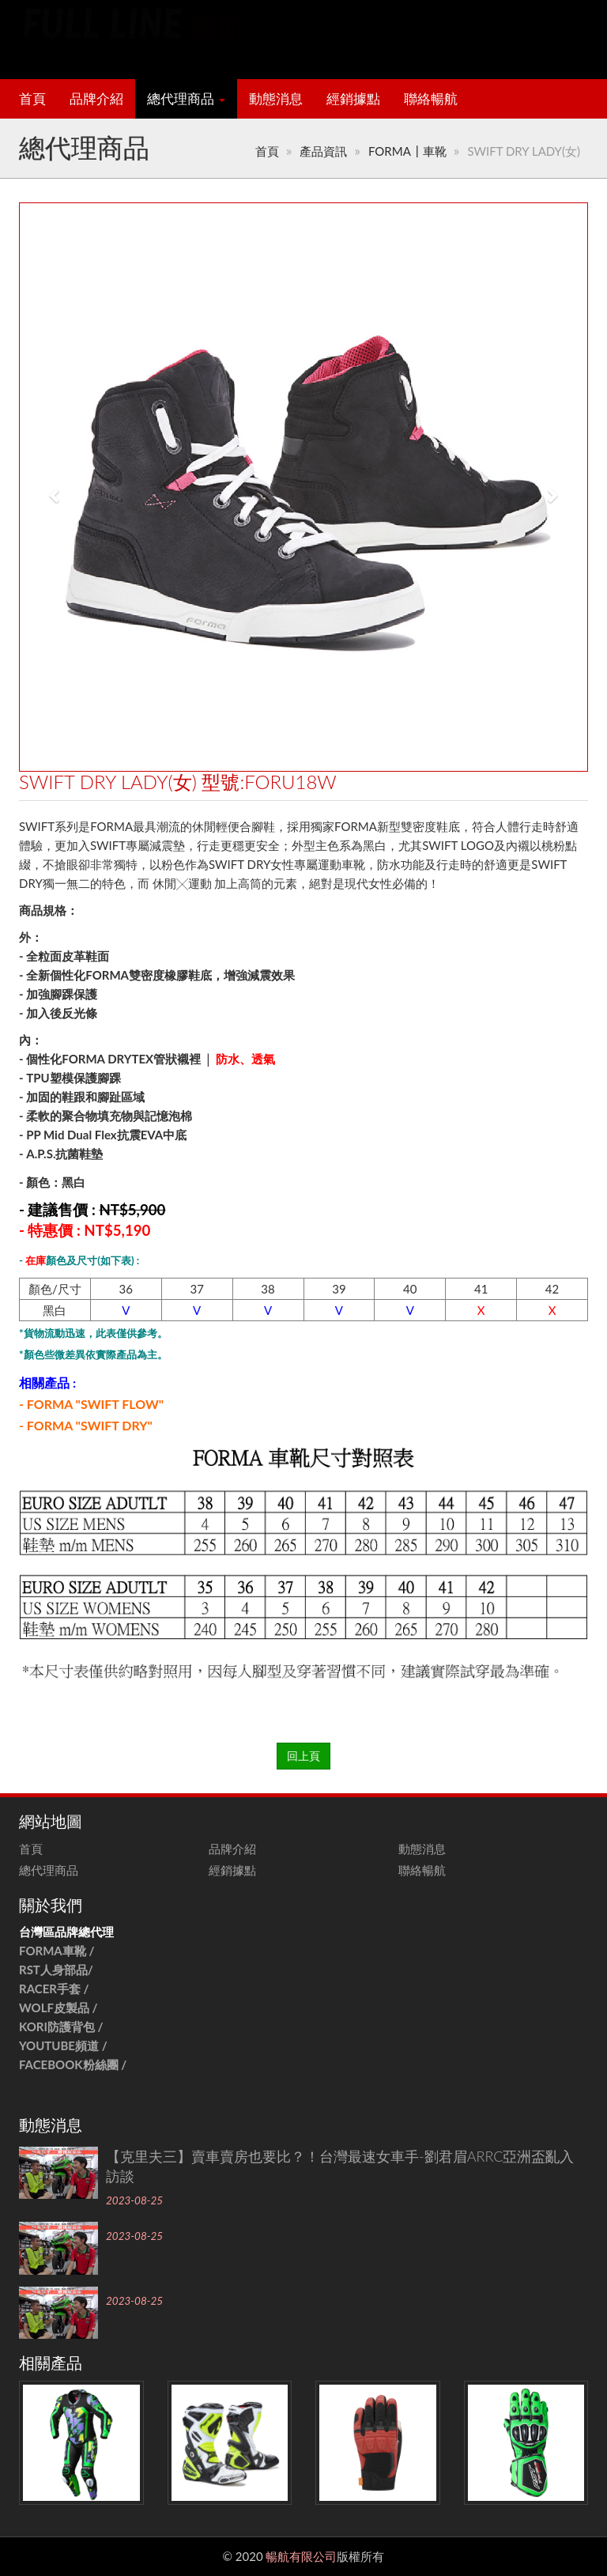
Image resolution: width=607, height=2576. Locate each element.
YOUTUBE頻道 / (63, 2045)
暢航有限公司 (301, 2556)
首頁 (32, 99)
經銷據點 (353, 99)
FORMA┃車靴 (407, 151)
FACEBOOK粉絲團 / (72, 2064)
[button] (47, 487)
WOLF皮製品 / (59, 2007)
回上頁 (303, 1755)
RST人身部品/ (57, 1969)
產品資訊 (323, 151)
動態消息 (276, 99)
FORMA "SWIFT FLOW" (95, 1403)
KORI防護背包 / (61, 2026)
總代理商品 (186, 99)
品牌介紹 (96, 99)
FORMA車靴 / (56, 1950)
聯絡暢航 (431, 99)
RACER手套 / (54, 1988)
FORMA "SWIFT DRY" (90, 1425)
